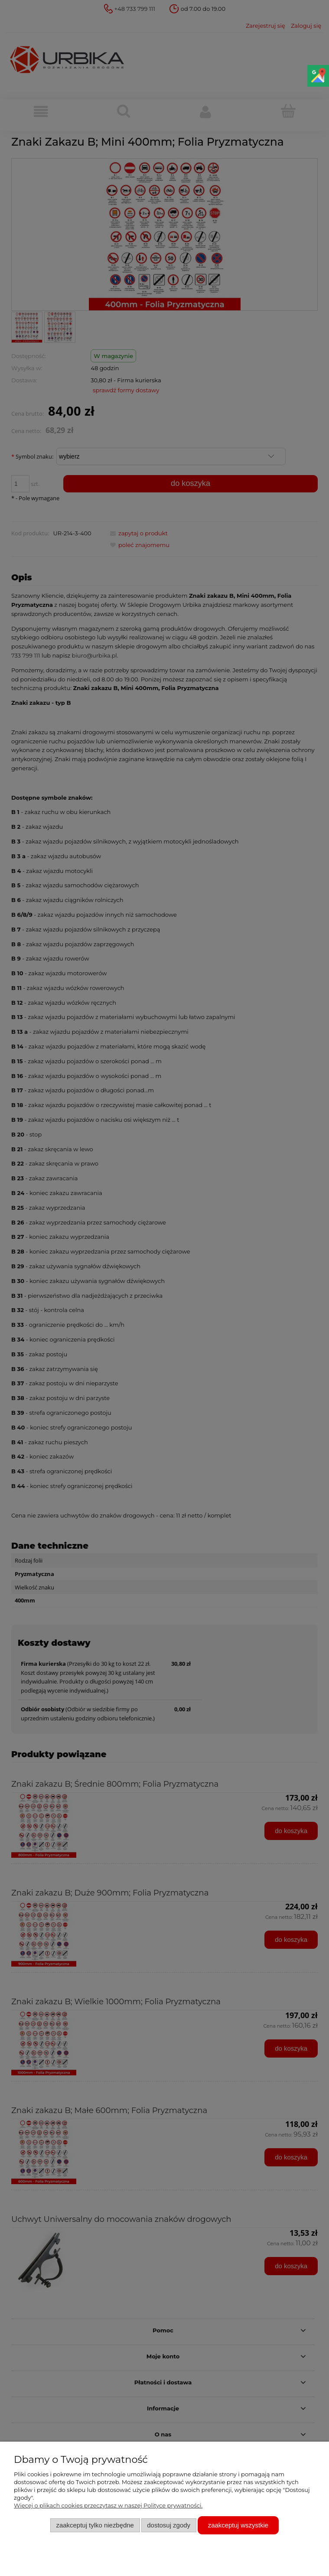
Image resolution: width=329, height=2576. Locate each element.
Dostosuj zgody (168, 2525)
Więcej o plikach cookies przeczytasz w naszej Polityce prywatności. (108, 2505)
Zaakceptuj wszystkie (238, 2525)
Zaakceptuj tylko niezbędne (95, 2525)
